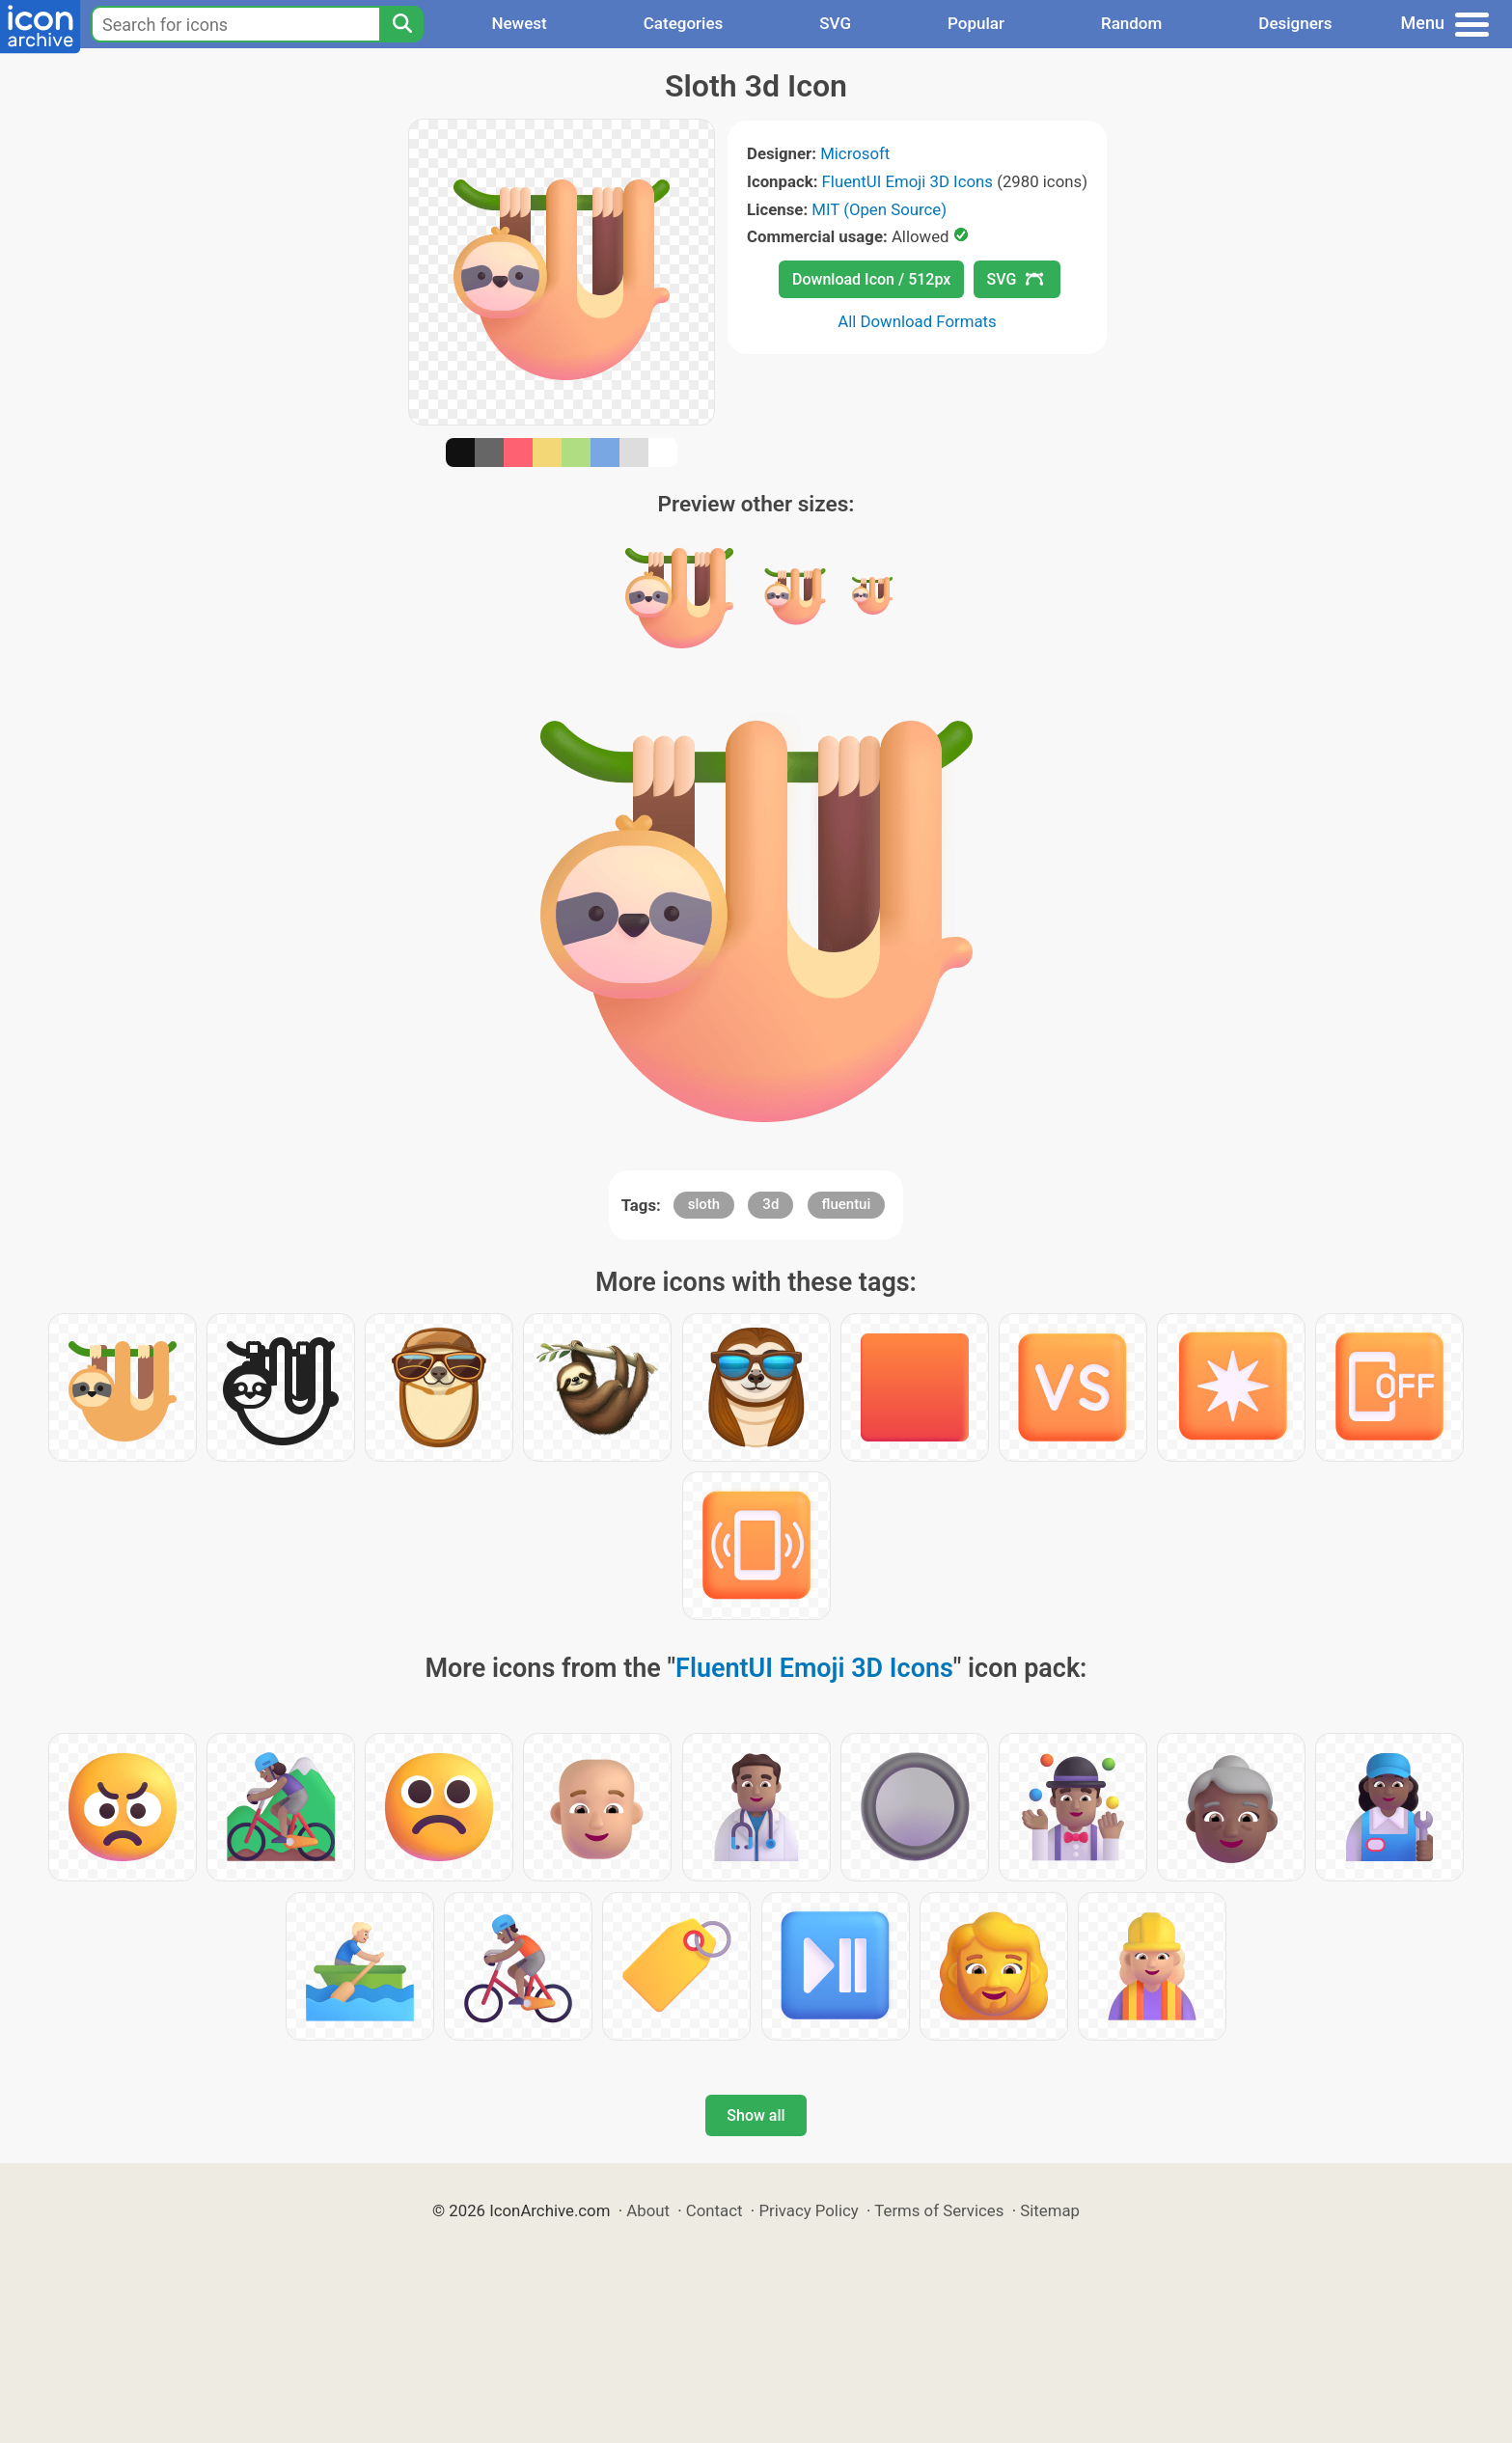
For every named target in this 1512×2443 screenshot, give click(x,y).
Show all (755, 2115)
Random (1131, 23)
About (648, 2210)
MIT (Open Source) (879, 209)
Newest (518, 23)
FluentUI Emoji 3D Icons (907, 181)
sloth (704, 1204)
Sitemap (1050, 2210)
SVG (835, 23)
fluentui (846, 1204)
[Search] (401, 24)
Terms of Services (938, 2210)
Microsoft (855, 153)
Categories (684, 23)
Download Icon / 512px (871, 279)
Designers (1295, 23)
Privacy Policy (808, 2210)
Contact (714, 2210)
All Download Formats (917, 321)
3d (770, 1204)
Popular (976, 23)
